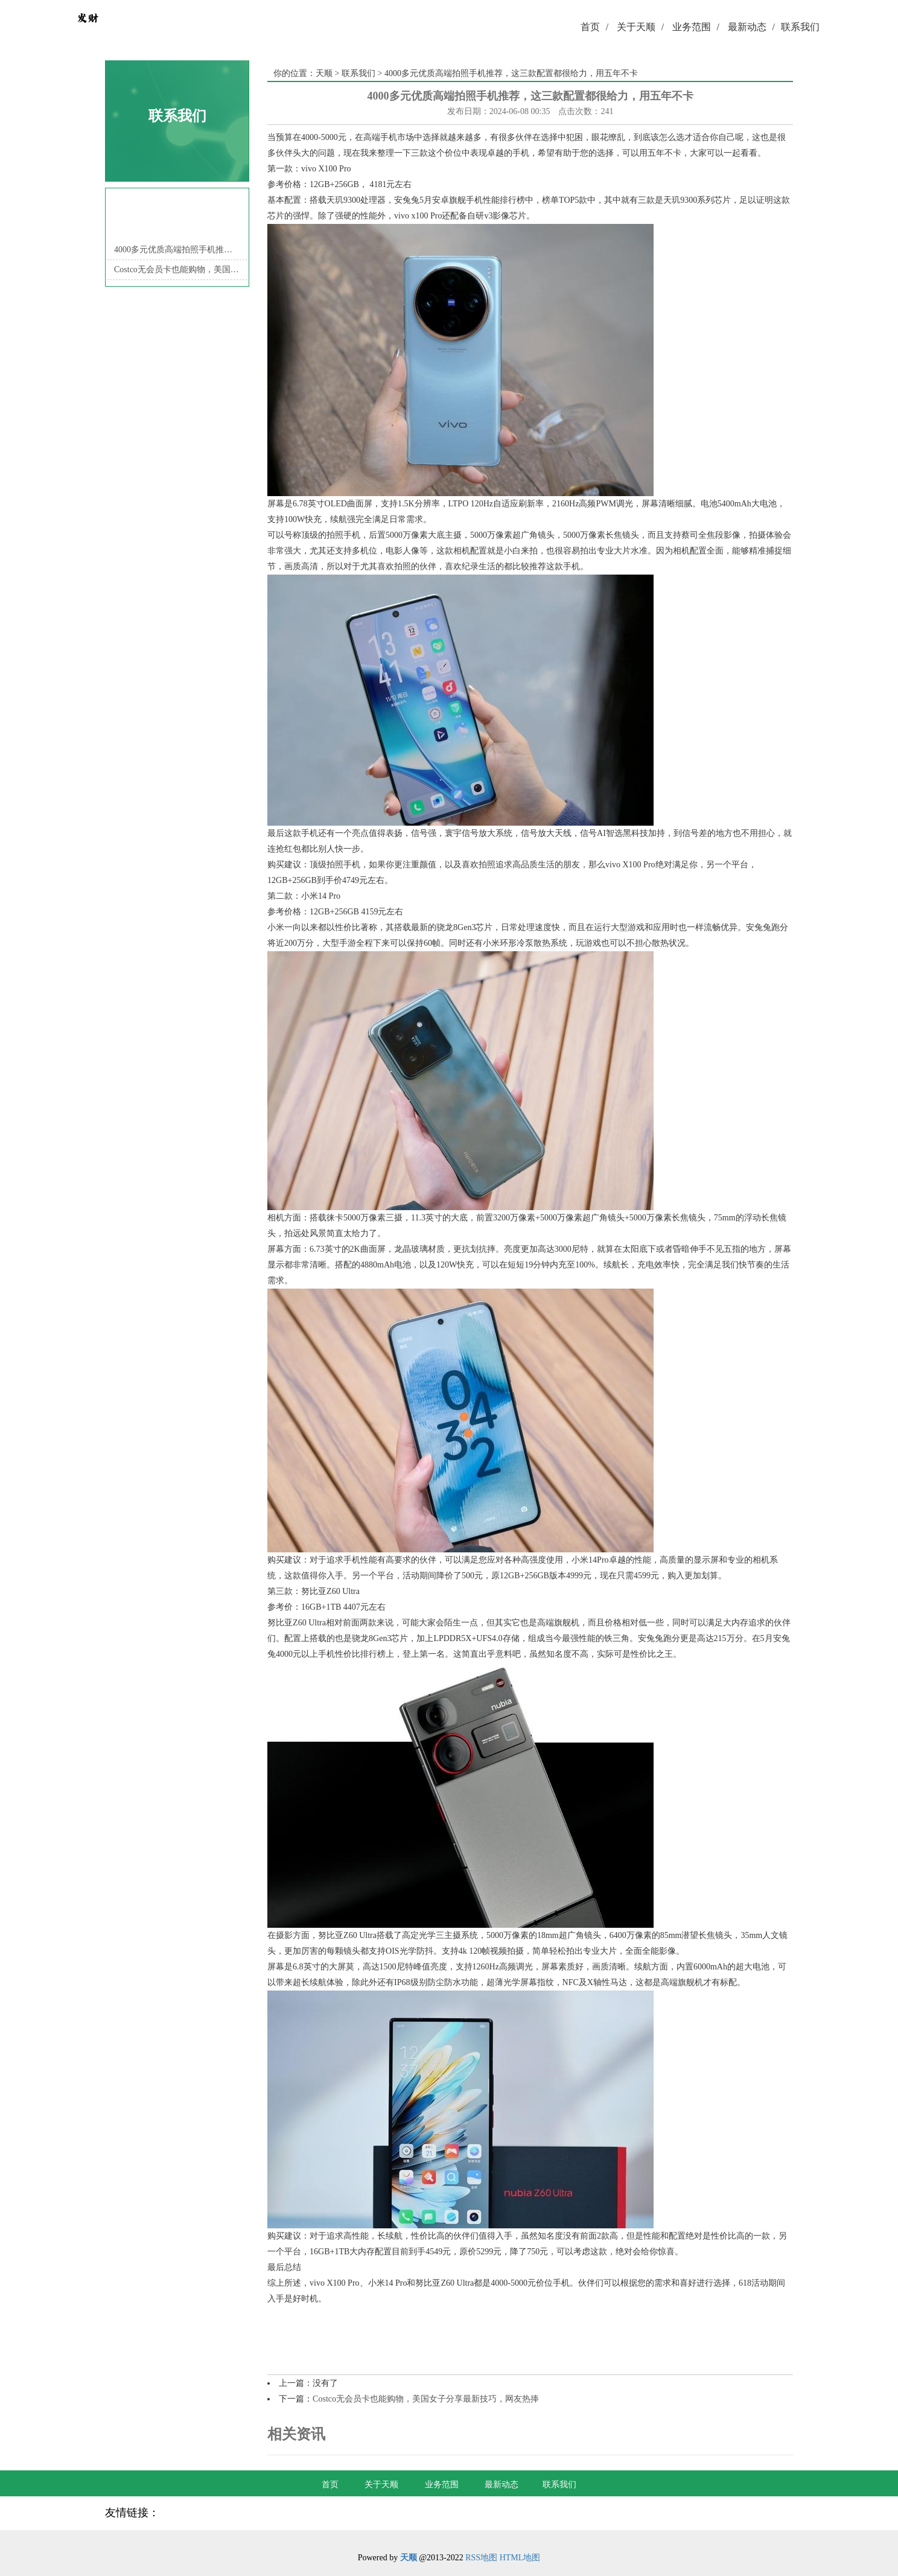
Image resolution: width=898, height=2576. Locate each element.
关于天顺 (640, 27)
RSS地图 (481, 2557)
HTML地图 (520, 2557)
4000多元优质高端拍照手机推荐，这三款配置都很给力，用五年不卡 (177, 249)
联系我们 (800, 27)
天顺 (324, 73)
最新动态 (751, 27)
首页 (594, 27)
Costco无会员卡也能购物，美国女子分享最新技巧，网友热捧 (177, 269)
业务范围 (695, 27)
